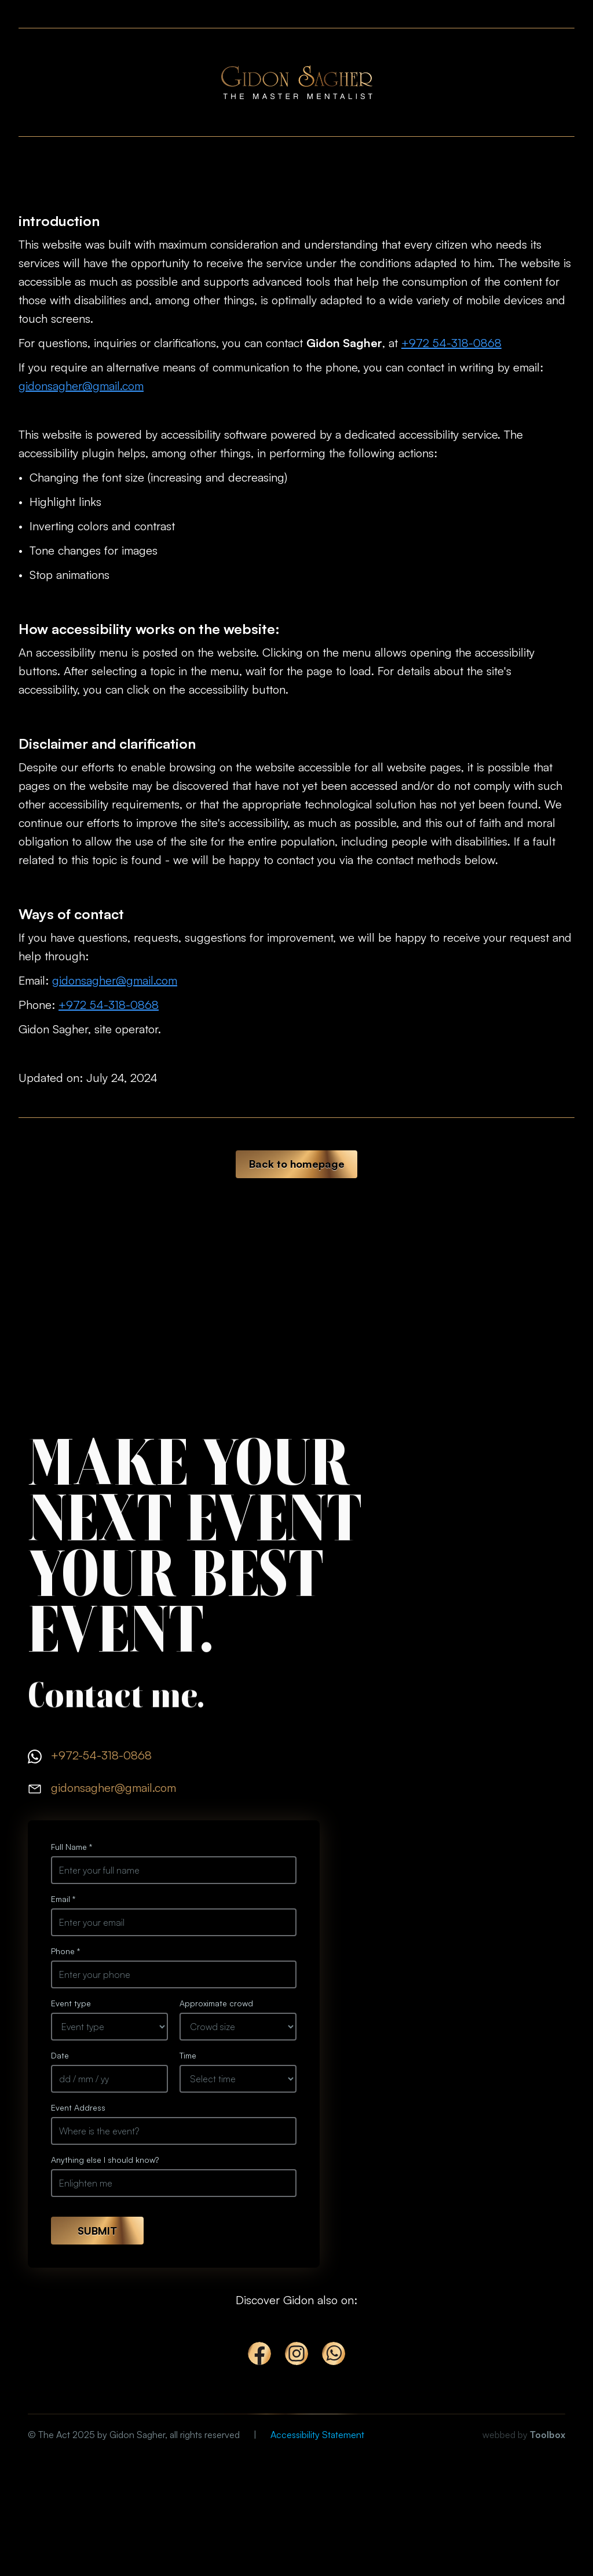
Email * (63, 1899)
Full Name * (71, 1847)
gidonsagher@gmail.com (81, 385)
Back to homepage (297, 1163)
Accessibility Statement (317, 2434)
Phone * (65, 1951)
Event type (71, 2003)
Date (60, 2055)
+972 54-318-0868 (451, 343)
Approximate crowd (216, 2003)
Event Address (78, 2107)
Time (188, 2055)
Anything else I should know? (105, 2160)
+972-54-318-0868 (101, 1755)
